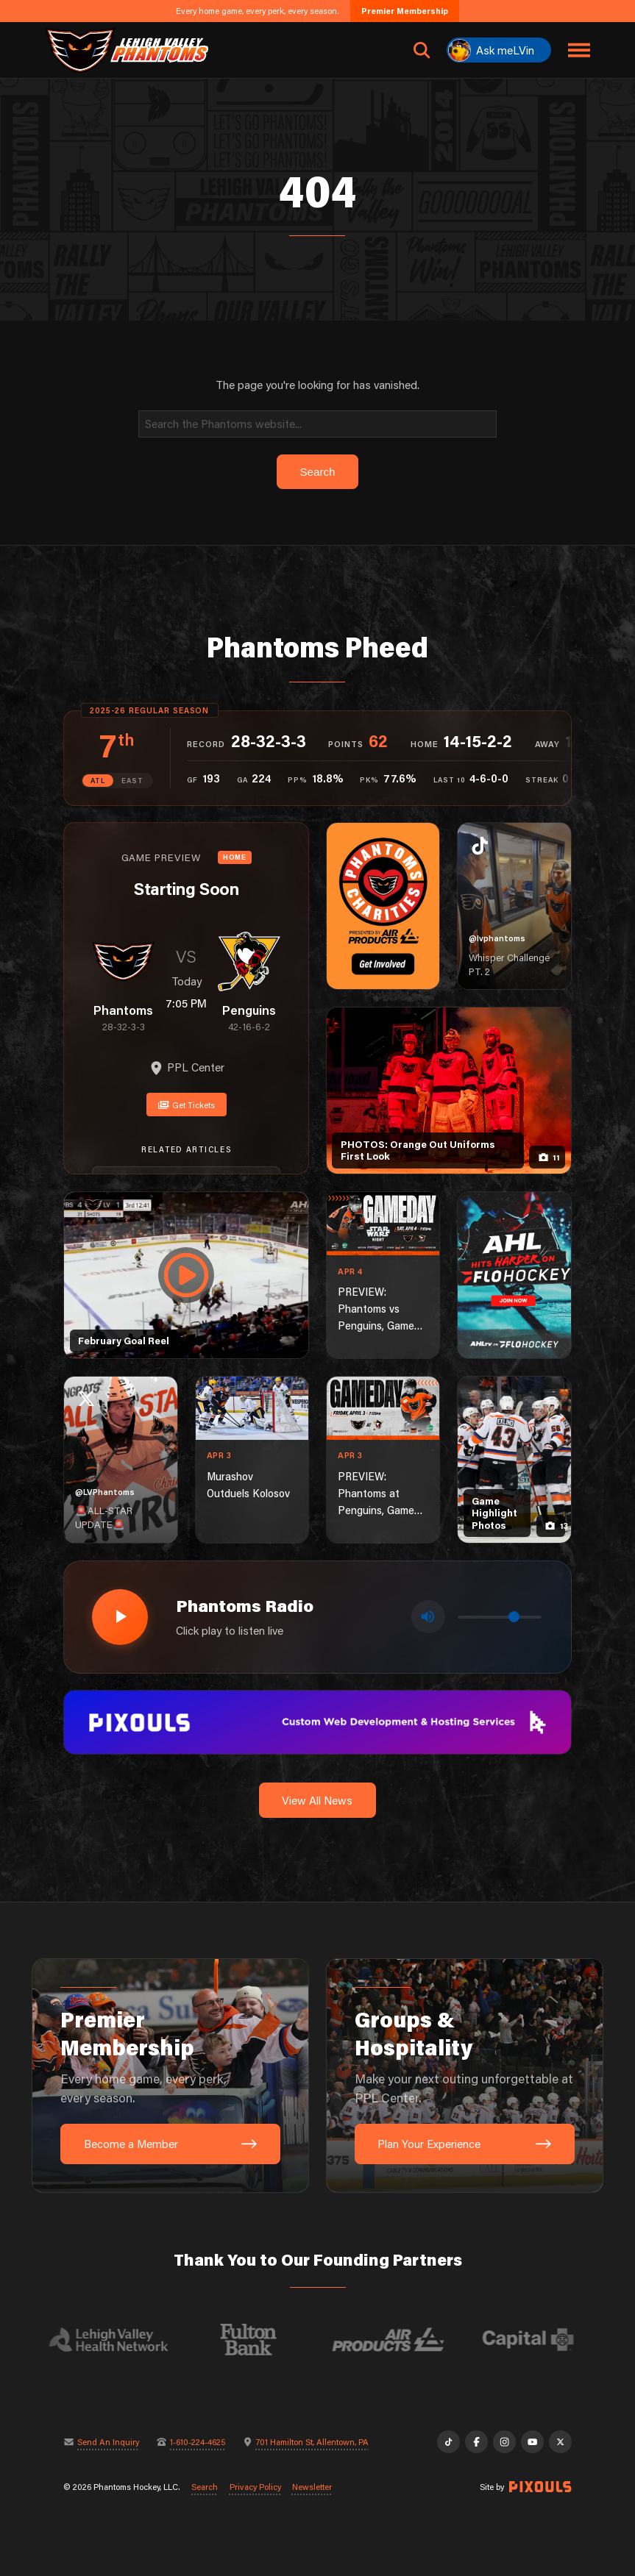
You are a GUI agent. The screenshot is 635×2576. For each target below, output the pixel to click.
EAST (132, 780)
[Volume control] (500, 1617)
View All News (317, 1800)
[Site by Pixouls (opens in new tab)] (540, 2486)
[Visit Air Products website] (399, 2340)
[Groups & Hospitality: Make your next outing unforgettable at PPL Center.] (464, 2075)
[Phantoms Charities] (383, 906)
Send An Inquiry (108, 2442)
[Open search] (422, 50)
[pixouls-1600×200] (317, 1720)
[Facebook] (476, 2441)
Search (204, 2487)
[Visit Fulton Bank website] (260, 2340)
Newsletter (312, 2487)
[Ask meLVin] (499, 50)
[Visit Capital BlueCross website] (539, 2340)
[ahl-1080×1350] (514, 1275)
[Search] (317, 424)
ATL (97, 780)
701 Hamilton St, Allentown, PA (312, 2442)
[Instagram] (504, 2441)
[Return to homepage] (126, 50)
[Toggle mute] (428, 1617)
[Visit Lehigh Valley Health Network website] (120, 2340)
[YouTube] (532, 2441)
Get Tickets (186, 1104)
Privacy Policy (255, 2487)
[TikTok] (448, 2441)
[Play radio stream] (120, 1617)
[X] (560, 2441)
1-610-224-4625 (197, 2442)
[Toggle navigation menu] (579, 50)
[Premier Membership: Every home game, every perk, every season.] (170, 2075)
